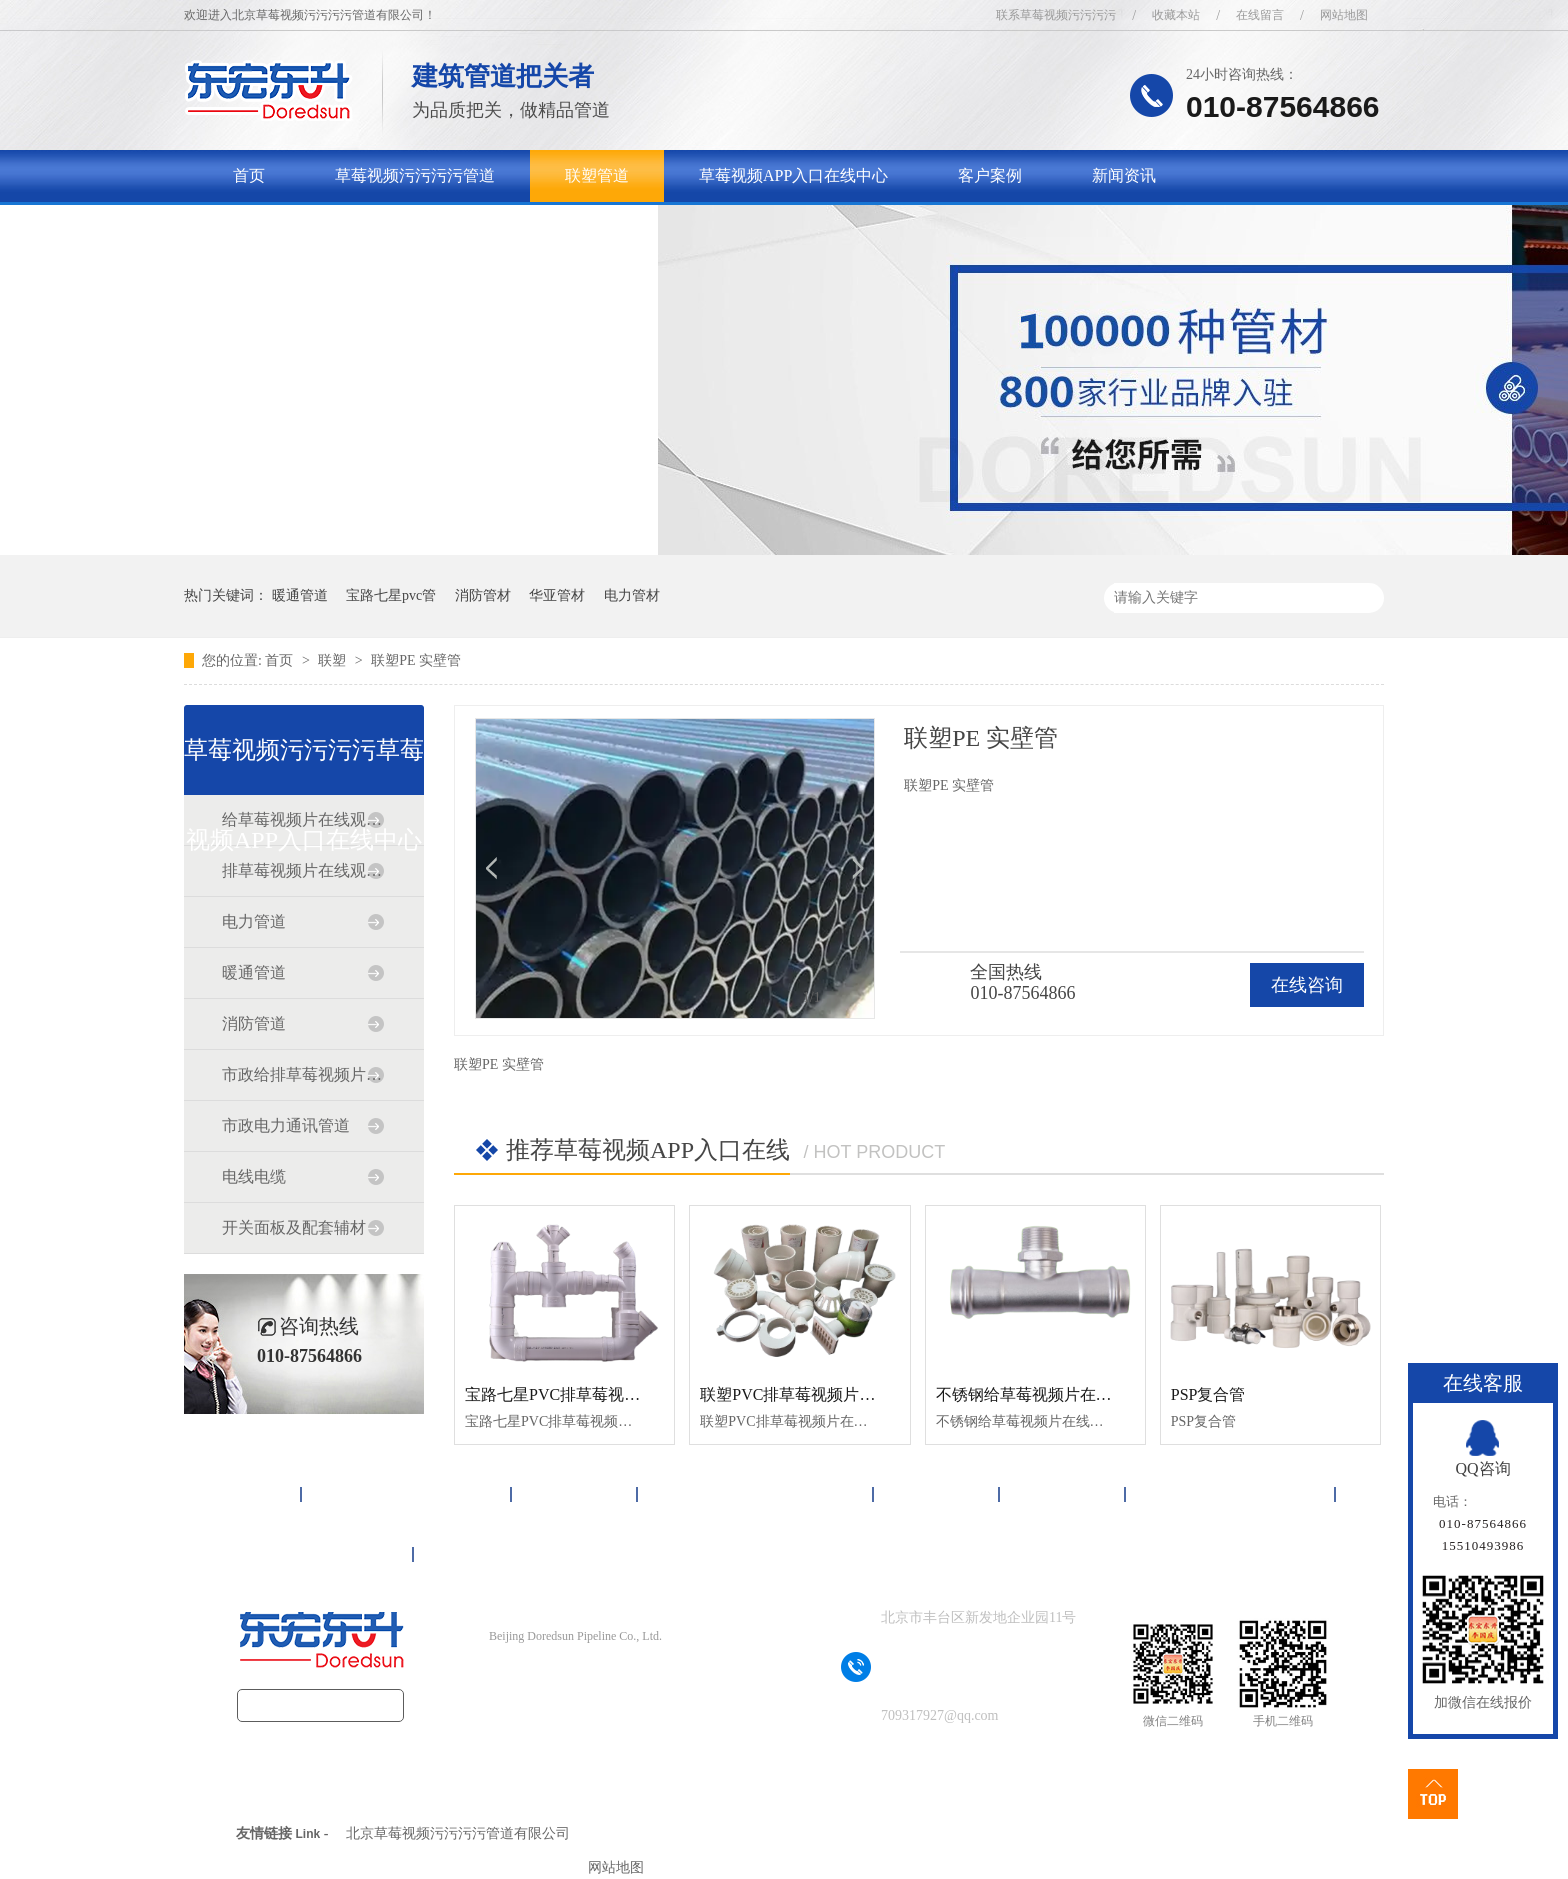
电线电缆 (254, 1176)
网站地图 (1344, 15)
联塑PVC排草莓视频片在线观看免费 (827, 1394)
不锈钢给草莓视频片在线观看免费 (1056, 1394)
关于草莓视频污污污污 (313, 227)
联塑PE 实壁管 (416, 660)
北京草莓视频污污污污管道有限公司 (458, 1833)
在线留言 (1260, 15)
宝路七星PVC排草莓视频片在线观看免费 (608, 1394)
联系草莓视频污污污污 (1056, 15)
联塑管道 (597, 175)
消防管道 (254, 1023)
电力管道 (254, 921)
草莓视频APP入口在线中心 (793, 175)
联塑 (334, 660)
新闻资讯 (1124, 175)
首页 (249, 175)
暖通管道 (300, 595)
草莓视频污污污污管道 (415, 175)
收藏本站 (1176, 15)
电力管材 (632, 595)
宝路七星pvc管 (391, 595)
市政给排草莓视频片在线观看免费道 (303, 1074)
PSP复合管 (1208, 1394)
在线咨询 (1307, 985)
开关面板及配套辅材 (294, 1227)
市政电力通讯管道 (286, 1125)
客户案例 (990, 175)
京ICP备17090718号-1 (610, 1675)
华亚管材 (557, 595)
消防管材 (483, 595)
